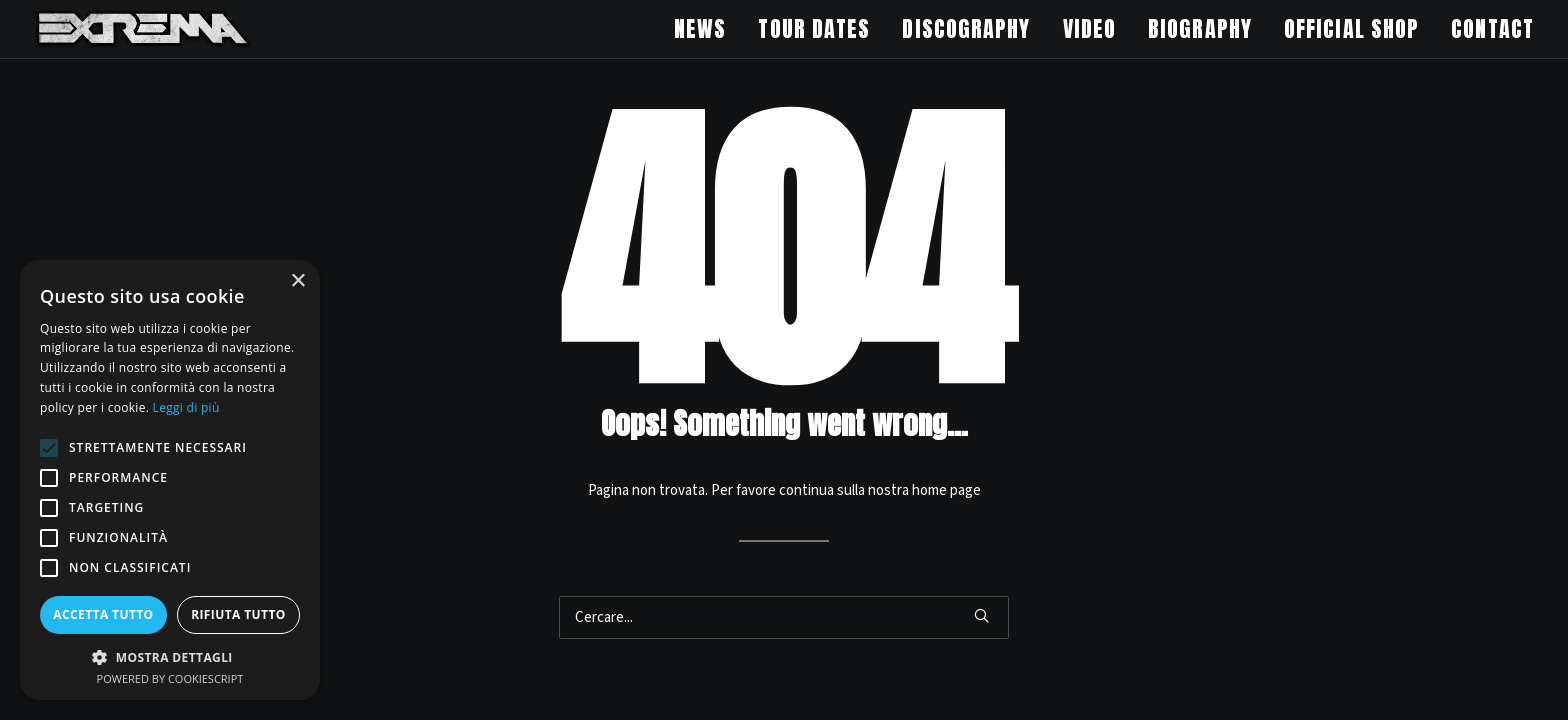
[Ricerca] (784, 617)
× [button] (297, 281)
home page (946, 490)
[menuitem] (707, 29)
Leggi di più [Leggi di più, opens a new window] (186, 407)
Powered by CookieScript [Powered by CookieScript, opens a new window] (170, 678)
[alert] (170, 480)
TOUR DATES (814, 28)
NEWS (700, 28)
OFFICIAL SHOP (1351, 28)
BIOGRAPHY (1200, 28)
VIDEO (1090, 28)
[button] (981, 615)
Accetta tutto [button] (103, 614)
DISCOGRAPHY (966, 28)
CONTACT (1492, 28)
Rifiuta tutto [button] (238, 614)
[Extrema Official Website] (143, 29)
